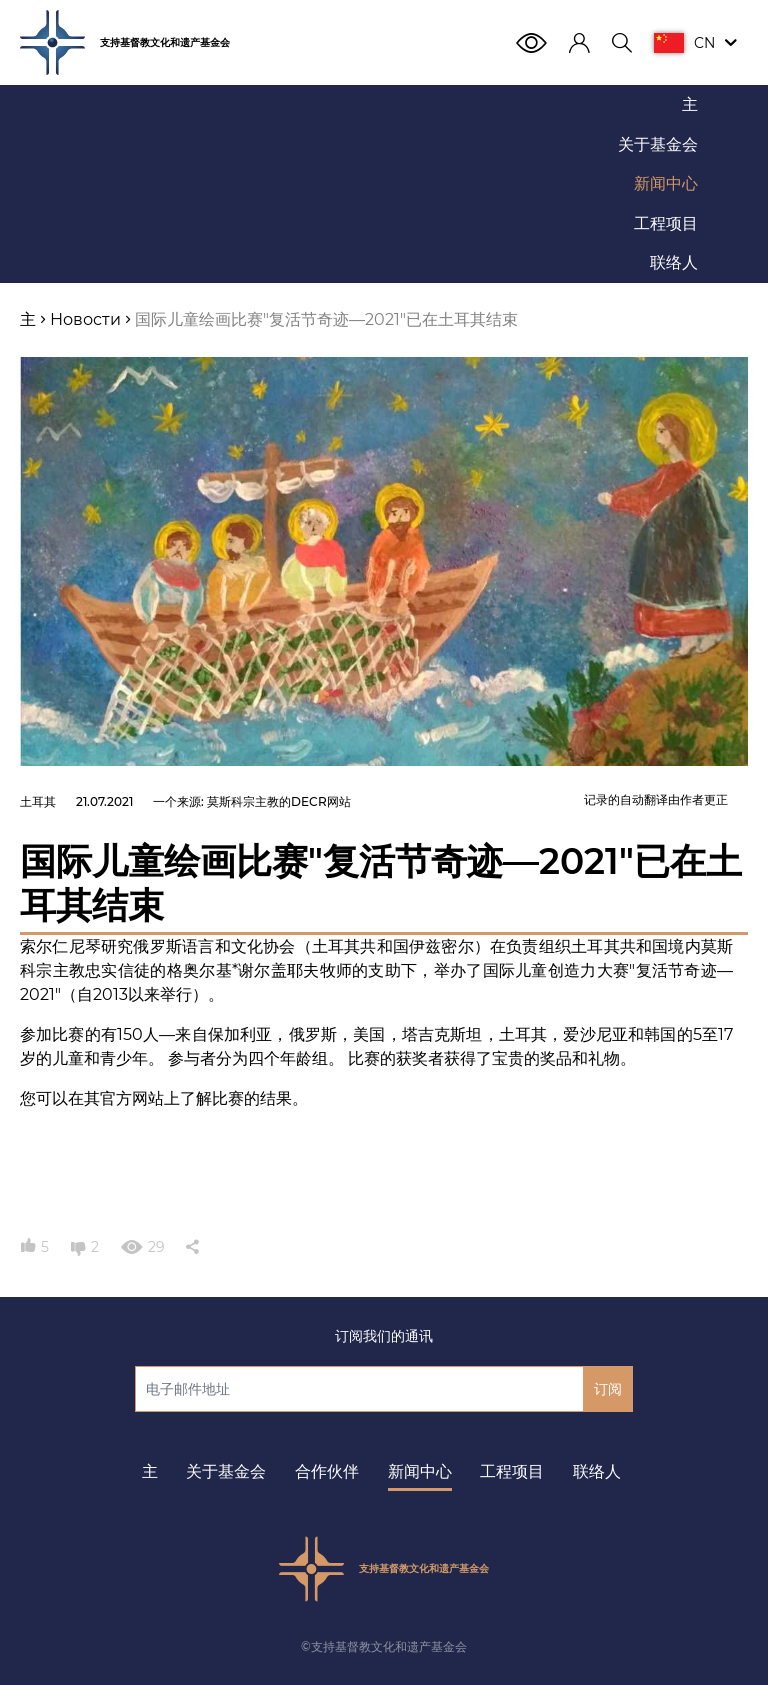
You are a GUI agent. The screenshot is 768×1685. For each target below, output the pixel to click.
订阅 (608, 1389)
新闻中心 (420, 1471)
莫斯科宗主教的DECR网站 (279, 801)
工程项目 (512, 1471)
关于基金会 (226, 1471)
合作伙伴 (327, 1471)
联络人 (597, 1471)
